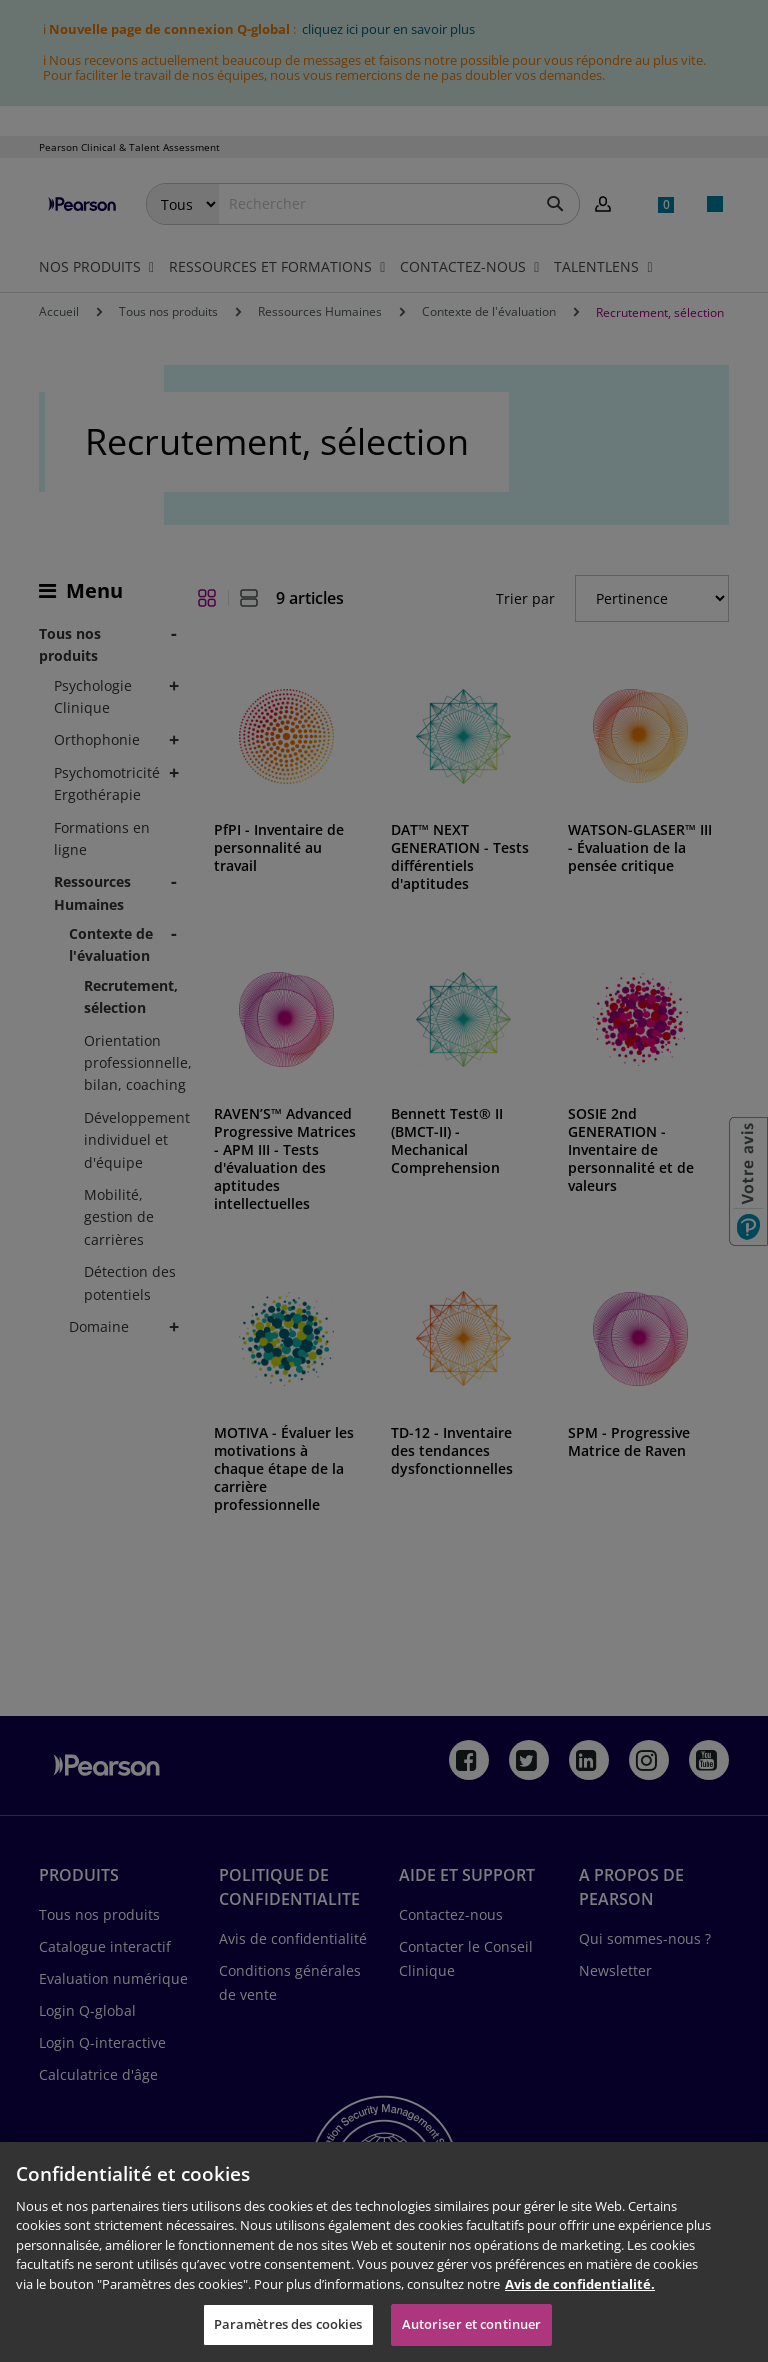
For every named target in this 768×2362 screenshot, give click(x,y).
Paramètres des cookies (288, 2324)
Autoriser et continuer (472, 2324)
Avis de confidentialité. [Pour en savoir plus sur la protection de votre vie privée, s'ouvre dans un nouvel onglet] (580, 2284)
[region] (384, 2252)
